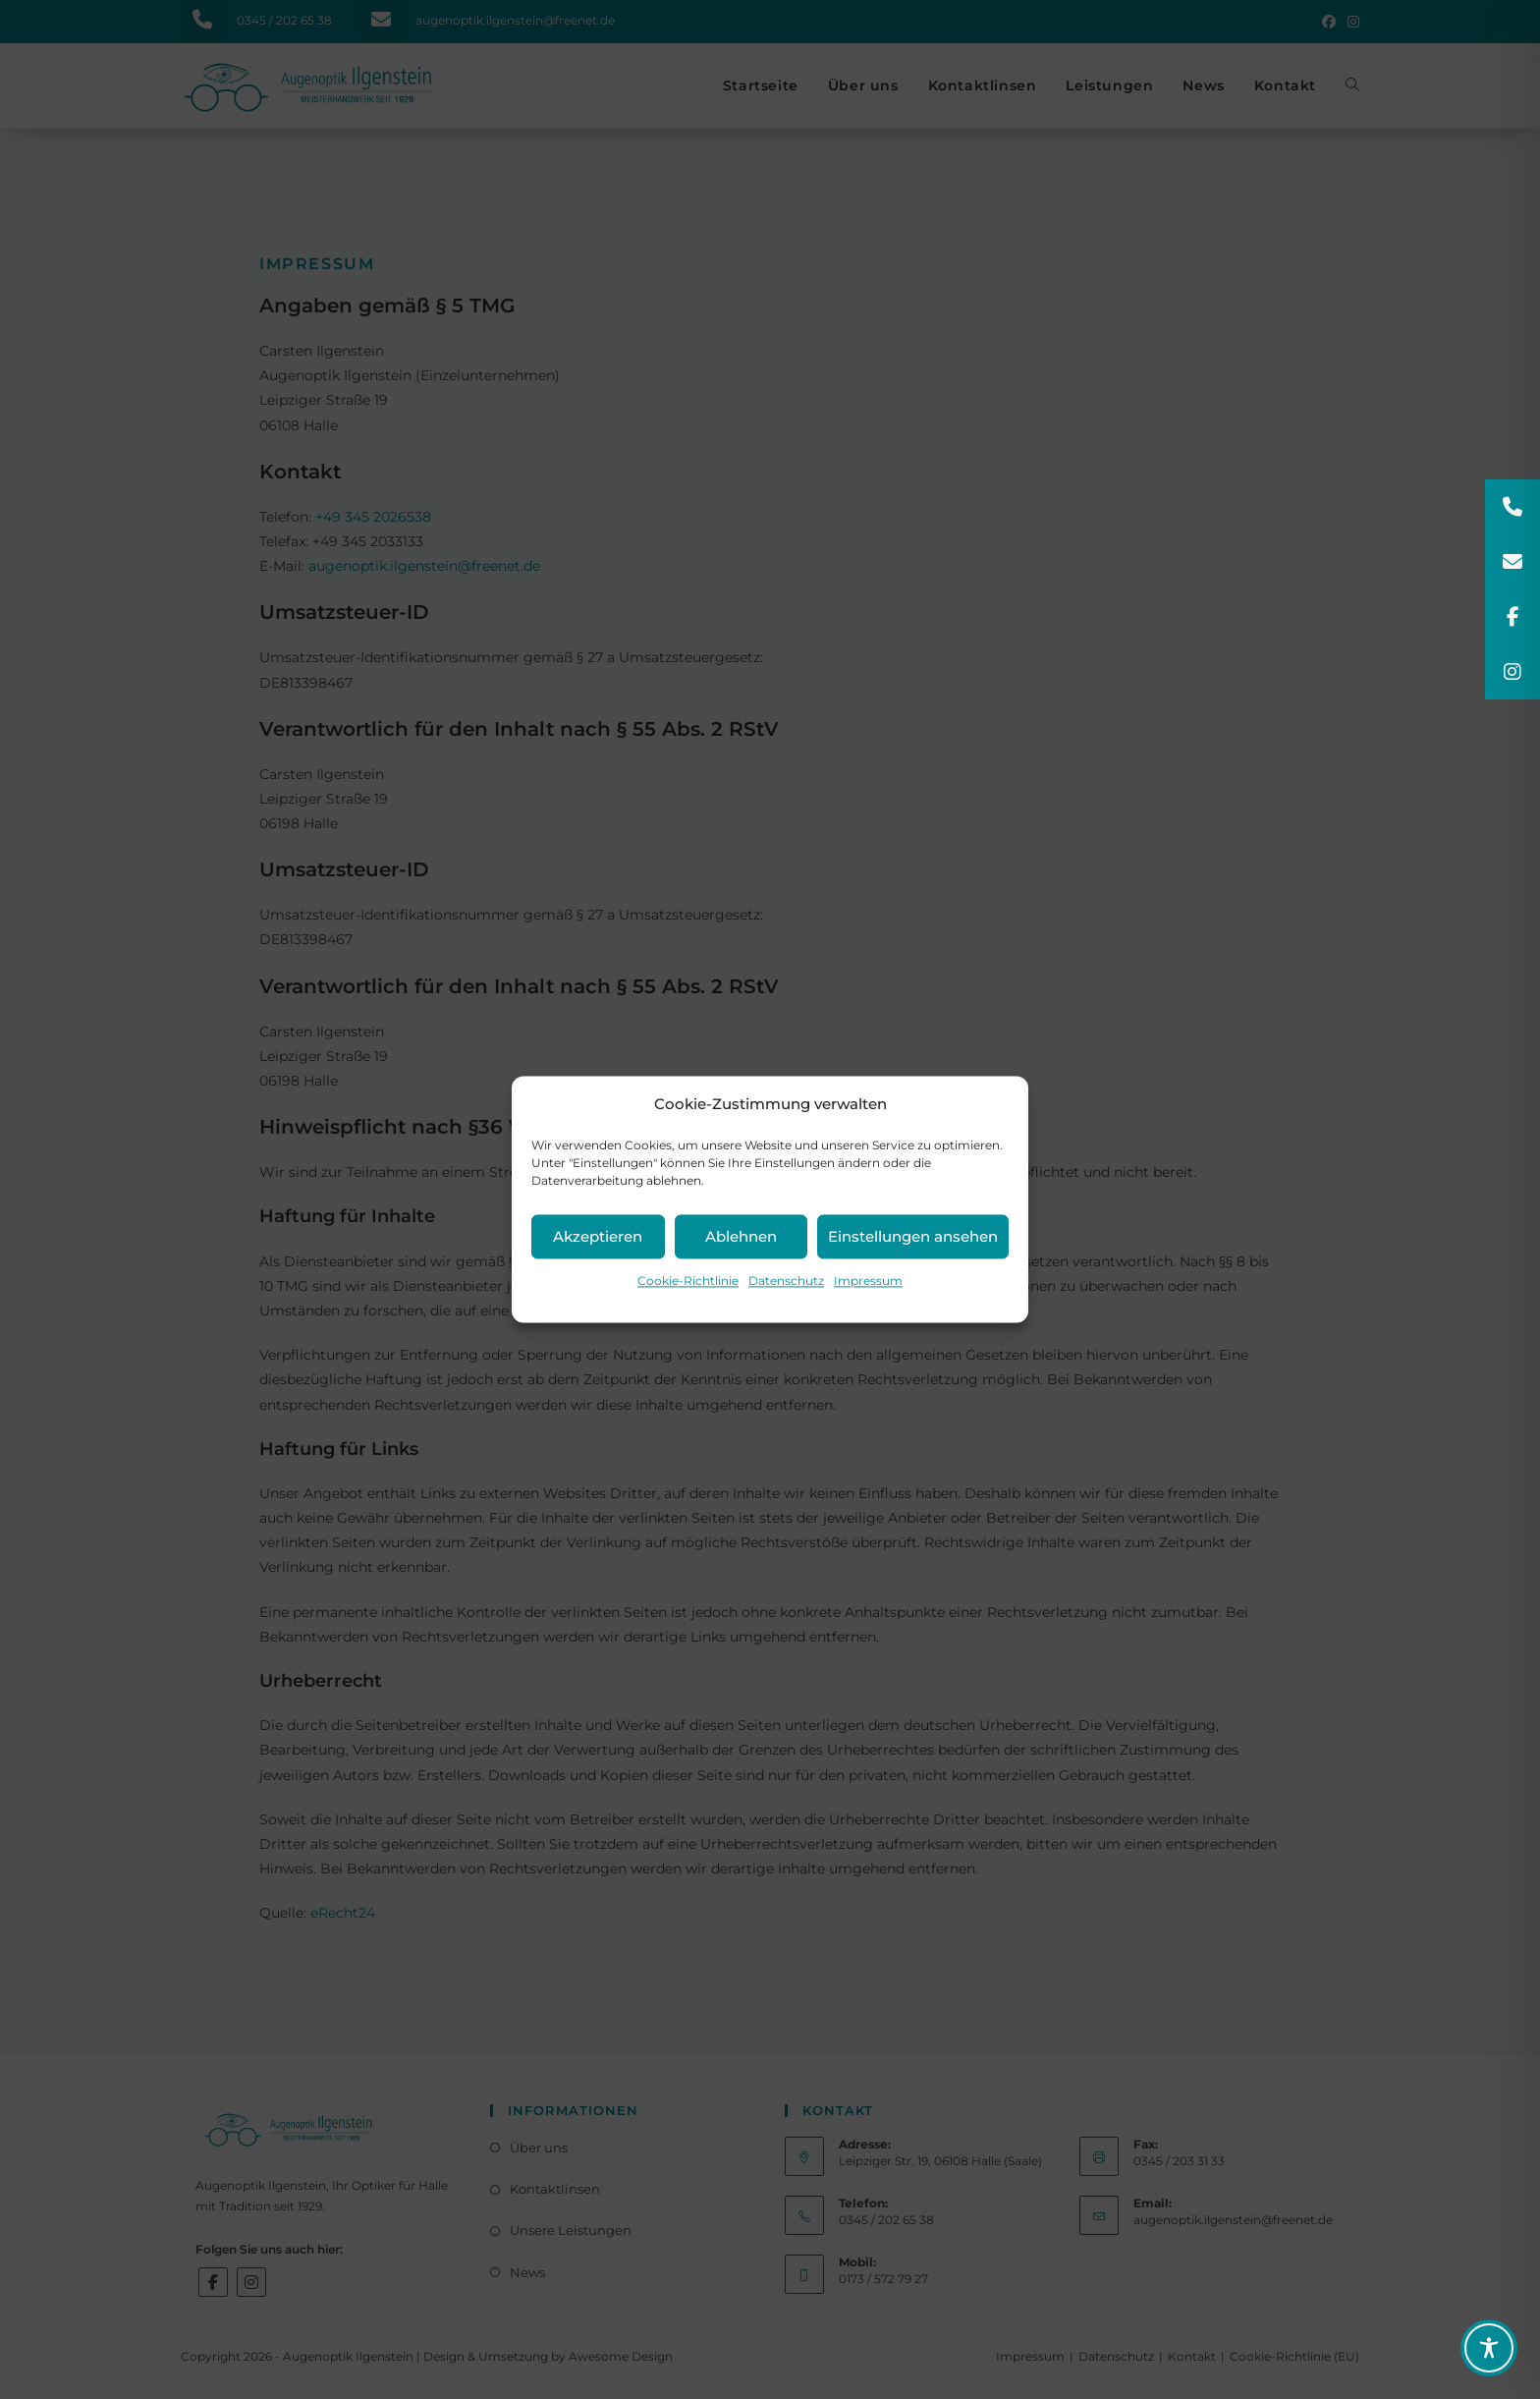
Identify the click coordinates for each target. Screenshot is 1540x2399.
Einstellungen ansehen (913, 1236)
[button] (1512, 506)
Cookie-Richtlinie (688, 1280)
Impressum (868, 1280)
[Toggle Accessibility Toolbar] (1488, 2347)
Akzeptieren (597, 1236)
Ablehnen (741, 1236)
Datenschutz (786, 1280)
